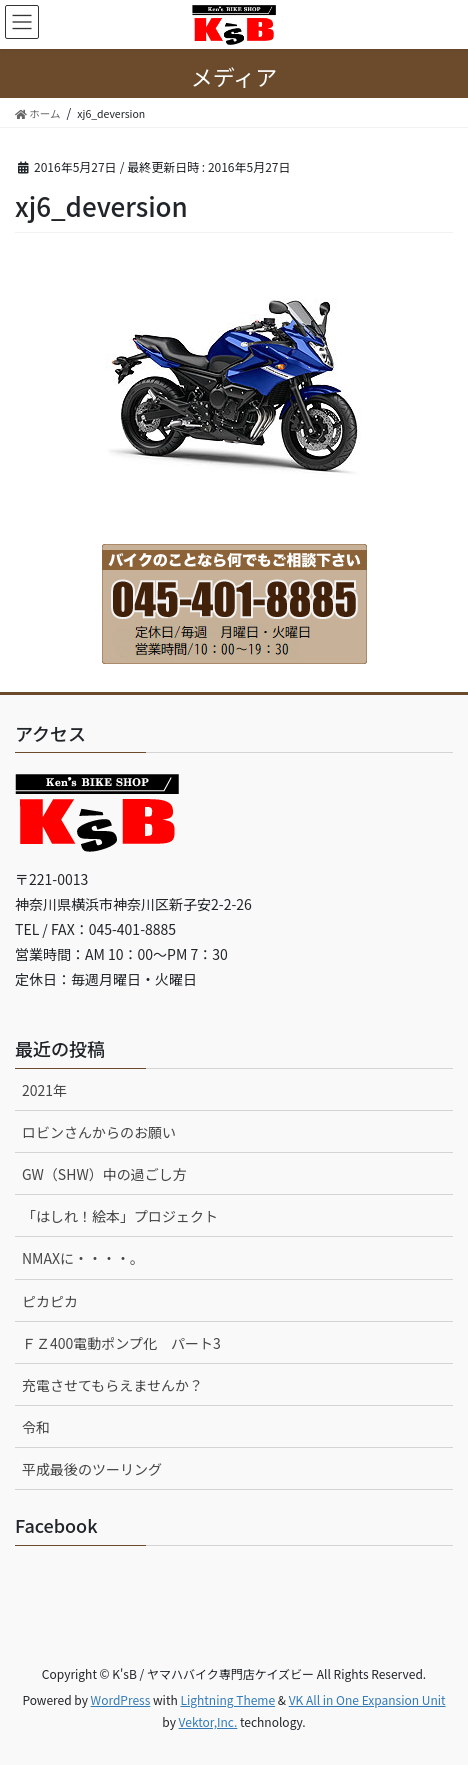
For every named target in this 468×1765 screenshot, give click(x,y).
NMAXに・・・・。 (83, 1258)
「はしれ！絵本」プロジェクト (120, 1216)
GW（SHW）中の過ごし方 (104, 1174)
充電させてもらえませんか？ (112, 1385)
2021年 (44, 1090)
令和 (36, 1427)
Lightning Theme (227, 1699)
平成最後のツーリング (92, 1469)
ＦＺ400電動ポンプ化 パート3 (121, 1343)
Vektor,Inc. (208, 1721)
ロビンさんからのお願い (99, 1132)
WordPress (121, 1699)
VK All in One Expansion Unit (367, 1699)
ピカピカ (50, 1301)
